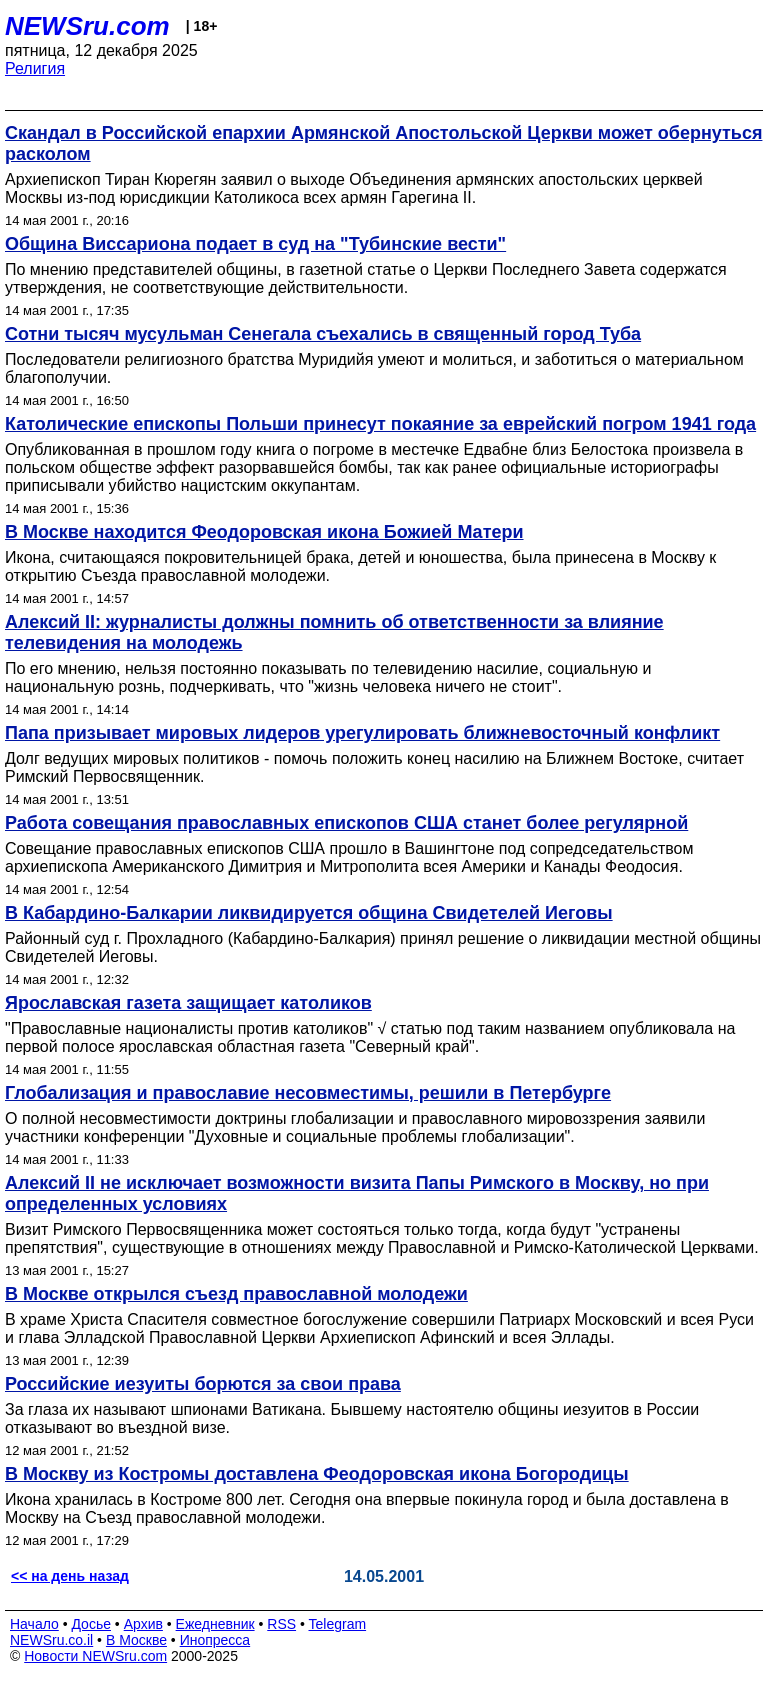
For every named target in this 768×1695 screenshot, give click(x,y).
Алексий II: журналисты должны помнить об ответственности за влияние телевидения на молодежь (334, 632)
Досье (91, 1624)
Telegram (338, 1624)
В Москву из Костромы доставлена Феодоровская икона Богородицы (317, 1474)
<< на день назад (70, 1576)
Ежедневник (215, 1624)
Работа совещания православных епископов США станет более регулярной (346, 823)
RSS (281, 1624)
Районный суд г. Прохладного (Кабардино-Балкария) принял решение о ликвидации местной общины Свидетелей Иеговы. (383, 947)
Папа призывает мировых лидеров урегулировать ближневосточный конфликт (362, 733)
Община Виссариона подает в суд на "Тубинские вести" (255, 244)
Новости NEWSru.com (95, 1656)
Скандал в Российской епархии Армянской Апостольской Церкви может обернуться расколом (383, 143)
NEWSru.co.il (51, 1640)
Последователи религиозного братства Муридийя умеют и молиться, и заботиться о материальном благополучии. (374, 368)
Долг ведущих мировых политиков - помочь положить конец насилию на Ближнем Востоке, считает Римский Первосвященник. (374, 767)
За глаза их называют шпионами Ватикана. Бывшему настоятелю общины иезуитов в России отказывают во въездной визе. (352, 1418)
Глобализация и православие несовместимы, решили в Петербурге (308, 1093)
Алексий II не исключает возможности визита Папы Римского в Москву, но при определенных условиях (357, 1193)
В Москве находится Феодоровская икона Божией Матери (264, 532)
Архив (143, 1624)
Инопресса (215, 1640)
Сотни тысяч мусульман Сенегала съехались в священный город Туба (323, 334)
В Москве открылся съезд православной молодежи (236, 1294)
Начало (34, 1624)
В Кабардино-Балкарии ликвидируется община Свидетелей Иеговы (309, 913)
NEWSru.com (87, 26)
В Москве (136, 1640)
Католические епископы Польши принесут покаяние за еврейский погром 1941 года (380, 424)
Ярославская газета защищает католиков (188, 1003)
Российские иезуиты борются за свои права (203, 1384)
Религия (35, 68)
